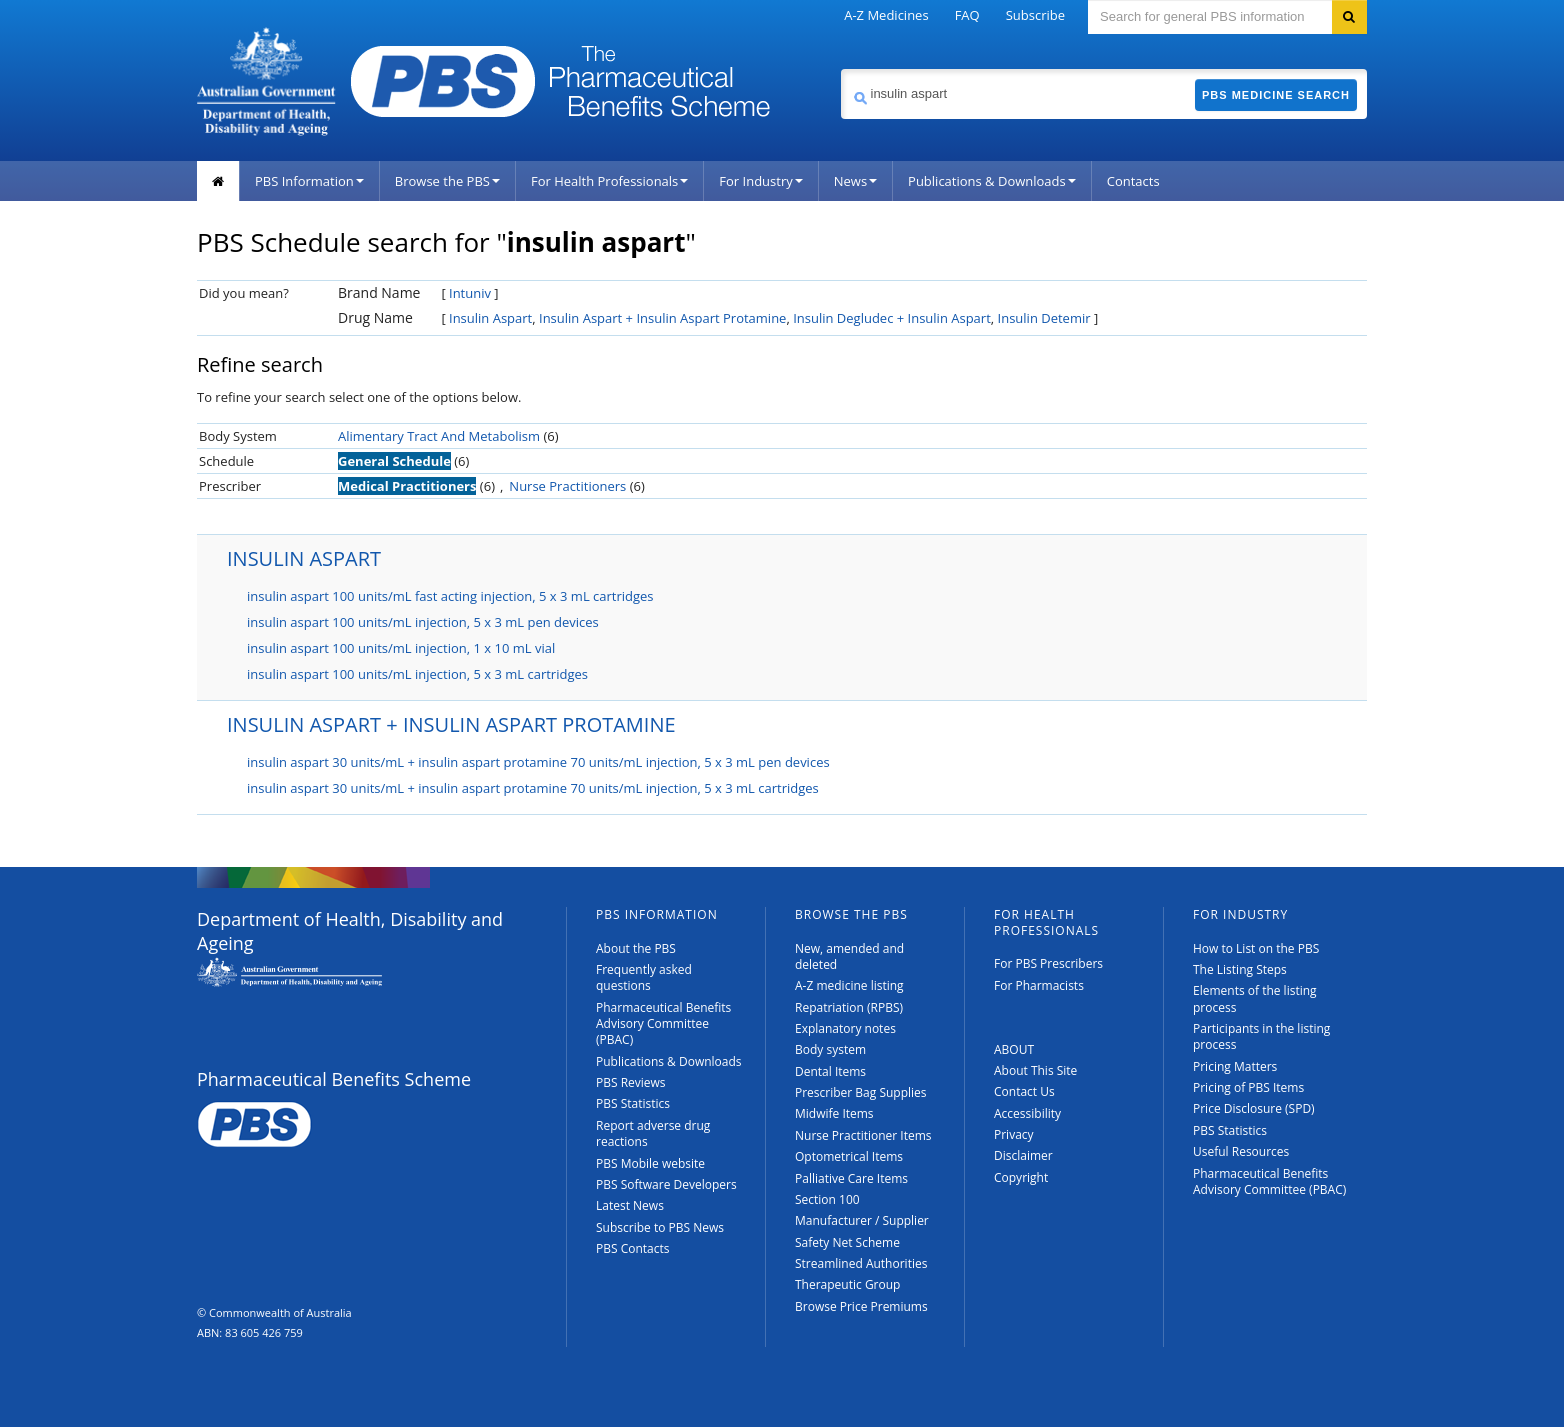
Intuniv (470, 293)
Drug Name (375, 317)
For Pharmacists (1039, 985)
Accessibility (1027, 1113)
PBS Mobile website (650, 1163)
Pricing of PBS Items (1248, 1087)
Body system (830, 1049)
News (855, 181)
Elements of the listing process (1255, 998)
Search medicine (840, 68)
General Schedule (394, 461)
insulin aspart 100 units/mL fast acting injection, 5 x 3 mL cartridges (450, 596)
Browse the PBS (447, 181)
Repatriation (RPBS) (849, 1007)
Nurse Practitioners (567, 486)
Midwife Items (834, 1113)
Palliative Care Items (851, 1178)
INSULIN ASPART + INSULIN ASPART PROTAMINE (451, 724)
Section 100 (827, 1199)
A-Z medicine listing (849, 985)
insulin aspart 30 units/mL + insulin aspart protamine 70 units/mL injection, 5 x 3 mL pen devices (538, 762)
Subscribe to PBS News (660, 1227)
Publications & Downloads (992, 181)
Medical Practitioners (407, 486)
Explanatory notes (845, 1028)
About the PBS (636, 948)
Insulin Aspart (490, 318)
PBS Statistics (633, 1103)
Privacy (1014, 1134)
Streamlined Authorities (861, 1263)
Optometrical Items (849, 1156)
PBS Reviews (631, 1082)
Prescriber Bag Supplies (861, 1092)
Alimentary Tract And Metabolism (439, 436)
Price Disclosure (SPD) (1254, 1108)
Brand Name (379, 292)
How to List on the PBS (1256, 948)
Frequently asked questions (644, 977)
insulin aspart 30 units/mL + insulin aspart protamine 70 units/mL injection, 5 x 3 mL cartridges (533, 788)
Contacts (1133, 181)
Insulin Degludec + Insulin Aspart (892, 318)
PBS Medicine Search (1276, 95)
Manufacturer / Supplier (862, 1220)
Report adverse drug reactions (653, 1133)
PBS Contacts (633, 1248)
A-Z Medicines (886, 15)
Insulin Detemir (1044, 318)
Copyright (1021, 1177)
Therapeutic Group (847, 1284)
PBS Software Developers (666, 1184)
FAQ (967, 15)
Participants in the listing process (1261, 1036)
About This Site (1035, 1070)
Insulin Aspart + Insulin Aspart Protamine (662, 318)
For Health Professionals (609, 181)
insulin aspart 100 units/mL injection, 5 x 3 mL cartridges (417, 674)
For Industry (760, 181)
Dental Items (830, 1071)
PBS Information (309, 181)
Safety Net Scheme (847, 1242)
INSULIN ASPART (304, 558)
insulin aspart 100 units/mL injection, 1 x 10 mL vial (401, 648)
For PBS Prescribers (1048, 963)
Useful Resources (1241, 1151)
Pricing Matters (1235, 1066)
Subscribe (1035, 15)
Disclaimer (1023, 1155)
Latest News (630, 1205)
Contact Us (1024, 1091)
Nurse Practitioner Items (863, 1135)
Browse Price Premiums (861, 1306)
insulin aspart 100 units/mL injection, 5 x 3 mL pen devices (423, 622)
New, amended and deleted (849, 956)
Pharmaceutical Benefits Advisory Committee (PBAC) (663, 1024)
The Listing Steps (1240, 969)
